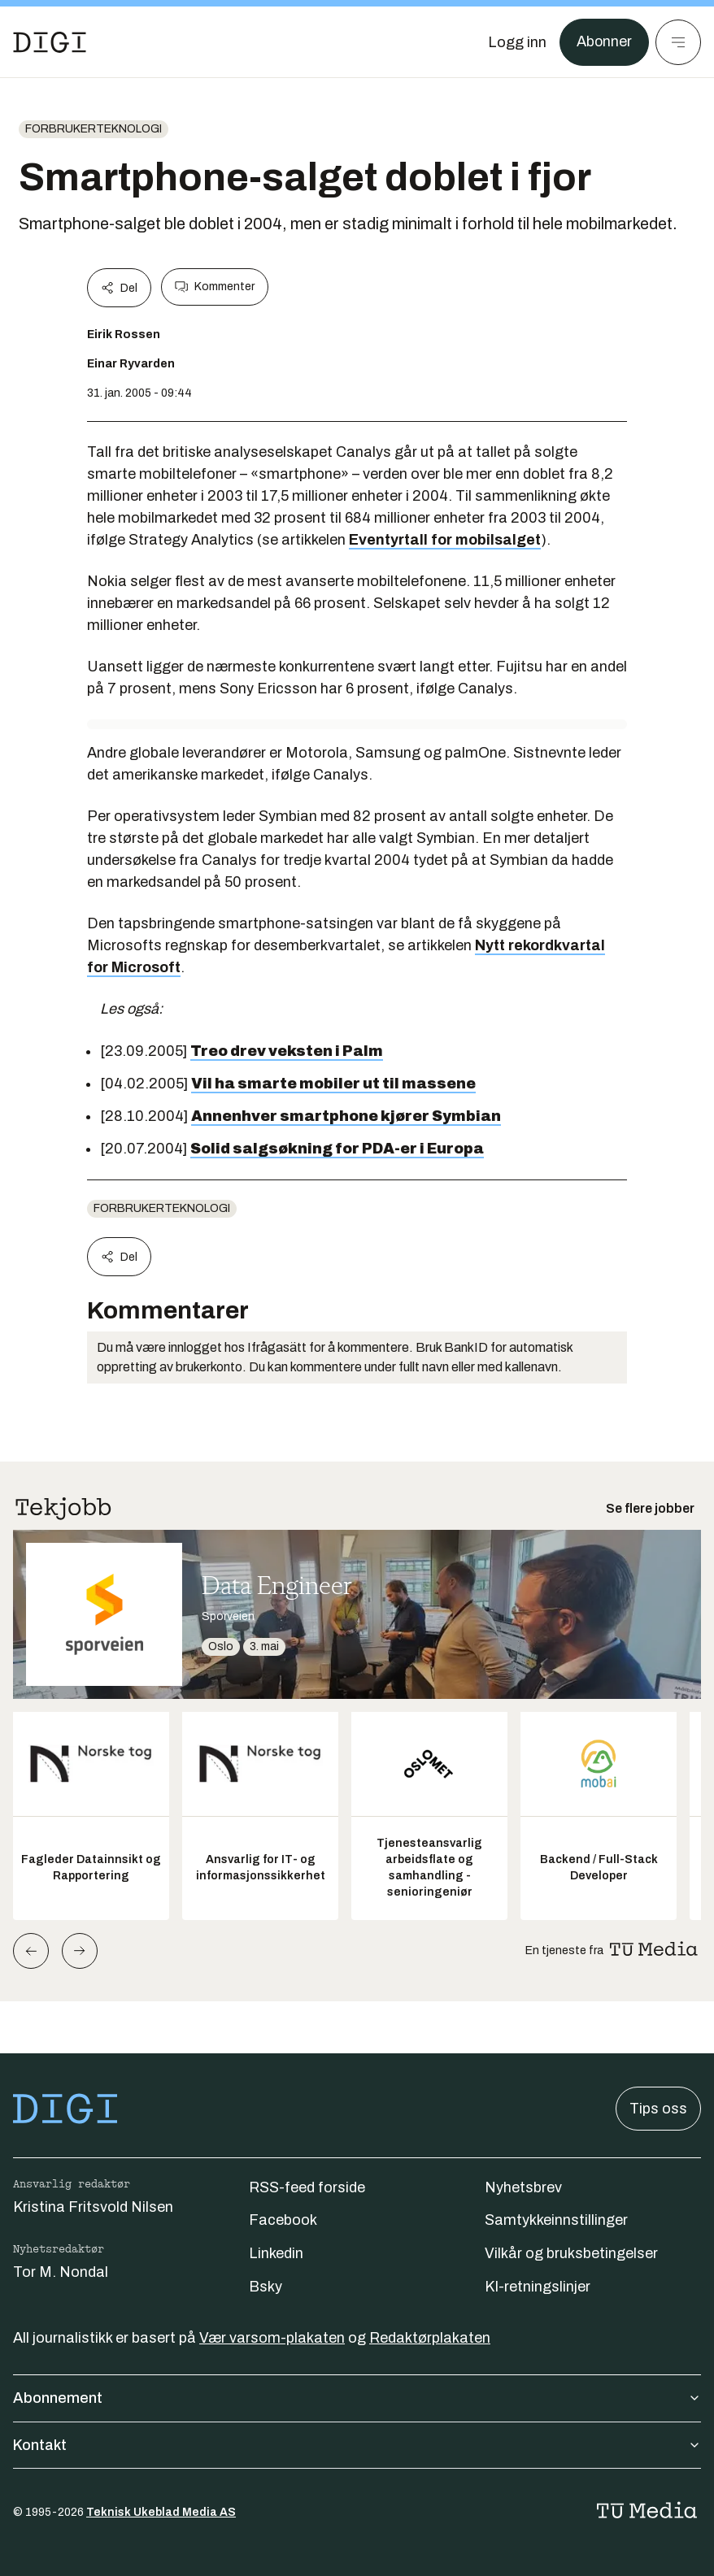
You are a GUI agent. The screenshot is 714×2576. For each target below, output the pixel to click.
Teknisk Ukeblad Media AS (161, 2512)
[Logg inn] (516, 42)
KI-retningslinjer (537, 2286)
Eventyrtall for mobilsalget (445, 540)
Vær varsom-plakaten (272, 2338)
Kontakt (357, 2445)
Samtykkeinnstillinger (556, 2220)
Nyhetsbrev (523, 2187)
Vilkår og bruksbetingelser (571, 2253)
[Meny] (678, 42)
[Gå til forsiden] (49, 42)
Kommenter (215, 286)
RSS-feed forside (307, 2187)
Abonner (604, 42)
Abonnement (357, 2398)
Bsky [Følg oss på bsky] (265, 2286)
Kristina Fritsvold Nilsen (93, 2207)
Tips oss (658, 2108)
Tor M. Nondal (60, 2272)
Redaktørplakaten (429, 2338)
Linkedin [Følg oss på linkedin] (276, 2253)
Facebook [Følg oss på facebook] (283, 2220)
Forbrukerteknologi (93, 129)
